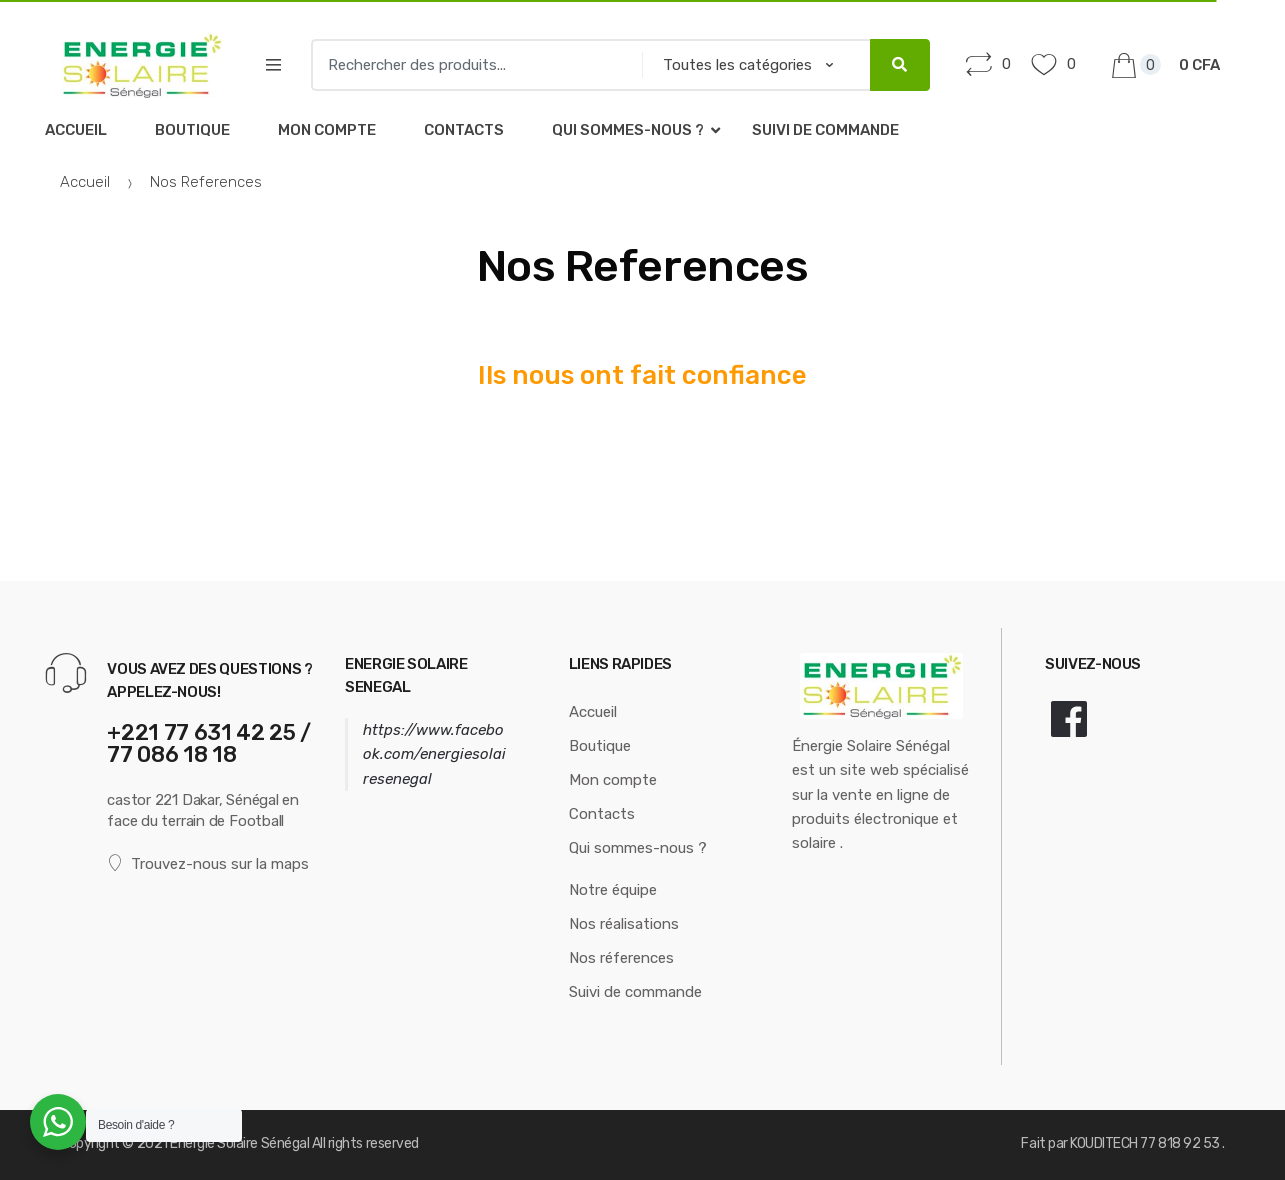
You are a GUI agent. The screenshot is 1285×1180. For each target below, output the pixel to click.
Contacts (464, 130)
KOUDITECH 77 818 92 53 (1146, 1143)
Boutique (192, 130)
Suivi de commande (825, 130)
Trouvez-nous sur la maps (208, 863)
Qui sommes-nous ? (628, 130)
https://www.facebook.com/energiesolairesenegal (434, 754)
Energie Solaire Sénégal (239, 1143)
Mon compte (327, 130)
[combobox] (470, 65)
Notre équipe (613, 890)
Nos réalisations (624, 924)
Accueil (76, 130)
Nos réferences (621, 958)
